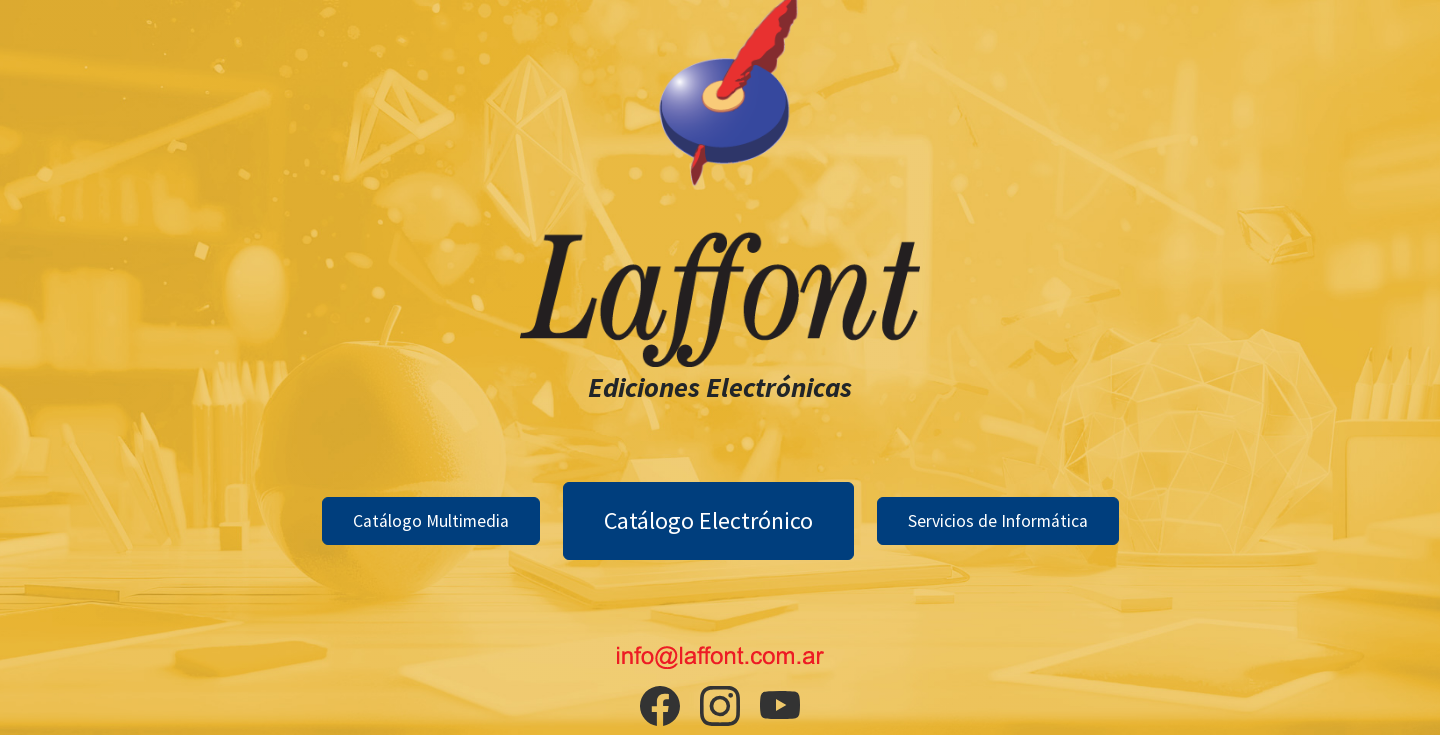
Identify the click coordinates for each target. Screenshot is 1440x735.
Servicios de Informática (998, 521)
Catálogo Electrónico (708, 520)
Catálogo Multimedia (431, 521)
